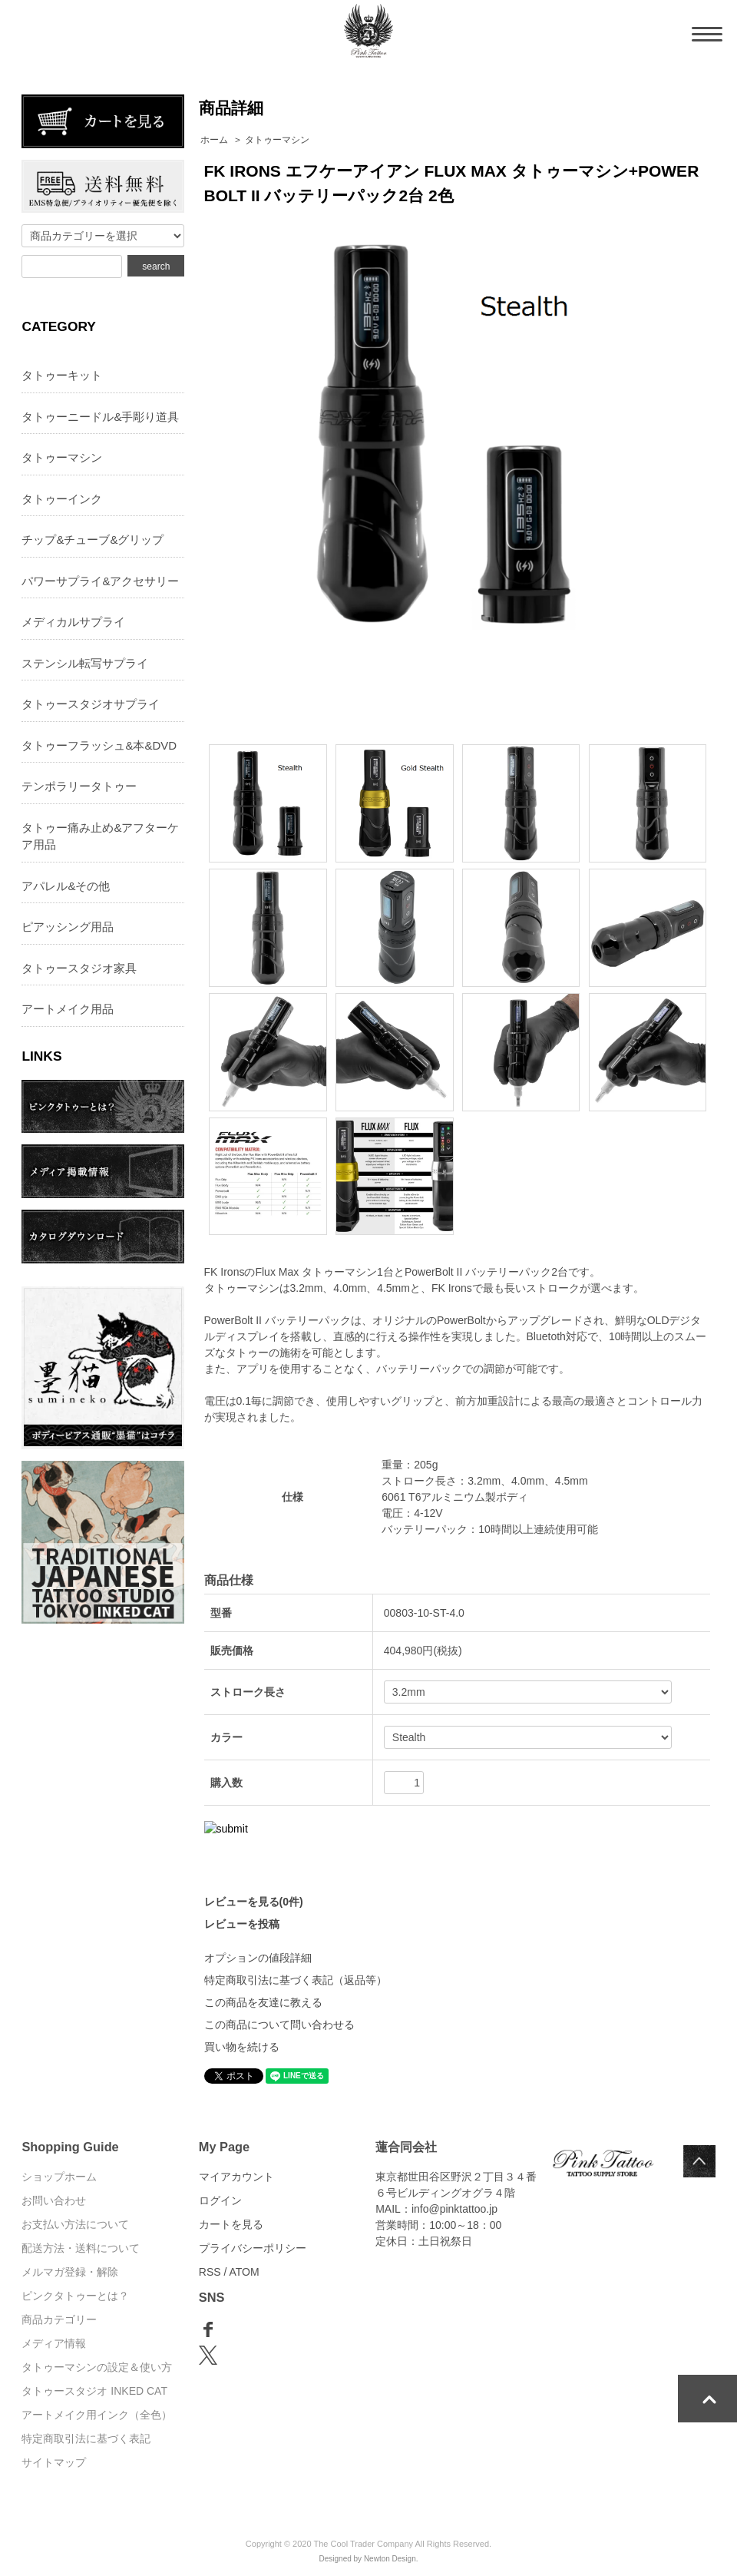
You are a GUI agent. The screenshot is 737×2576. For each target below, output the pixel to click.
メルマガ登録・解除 (69, 2272)
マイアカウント (236, 2176)
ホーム (214, 139)
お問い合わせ (53, 2200)
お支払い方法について (75, 2224)
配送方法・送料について (80, 2248)
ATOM (244, 2272)
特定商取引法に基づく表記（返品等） (295, 1980)
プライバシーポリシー (252, 2248)
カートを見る (231, 2224)
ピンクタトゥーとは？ (75, 2296)
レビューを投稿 (241, 1924)
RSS (210, 2272)
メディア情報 (53, 2343)
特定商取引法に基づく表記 (85, 2438)
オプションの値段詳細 (258, 1958)
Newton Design (390, 2558)
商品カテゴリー (59, 2319)
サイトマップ (53, 2462)
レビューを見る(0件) (253, 1902)
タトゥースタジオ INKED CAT (94, 2391)
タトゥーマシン (277, 139)
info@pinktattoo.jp (454, 2209)
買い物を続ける (241, 2047)
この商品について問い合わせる (279, 2024)
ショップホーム (59, 2176)
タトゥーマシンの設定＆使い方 (96, 2367)
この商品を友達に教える (263, 2002)
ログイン (220, 2200)
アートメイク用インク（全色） (96, 2415)
